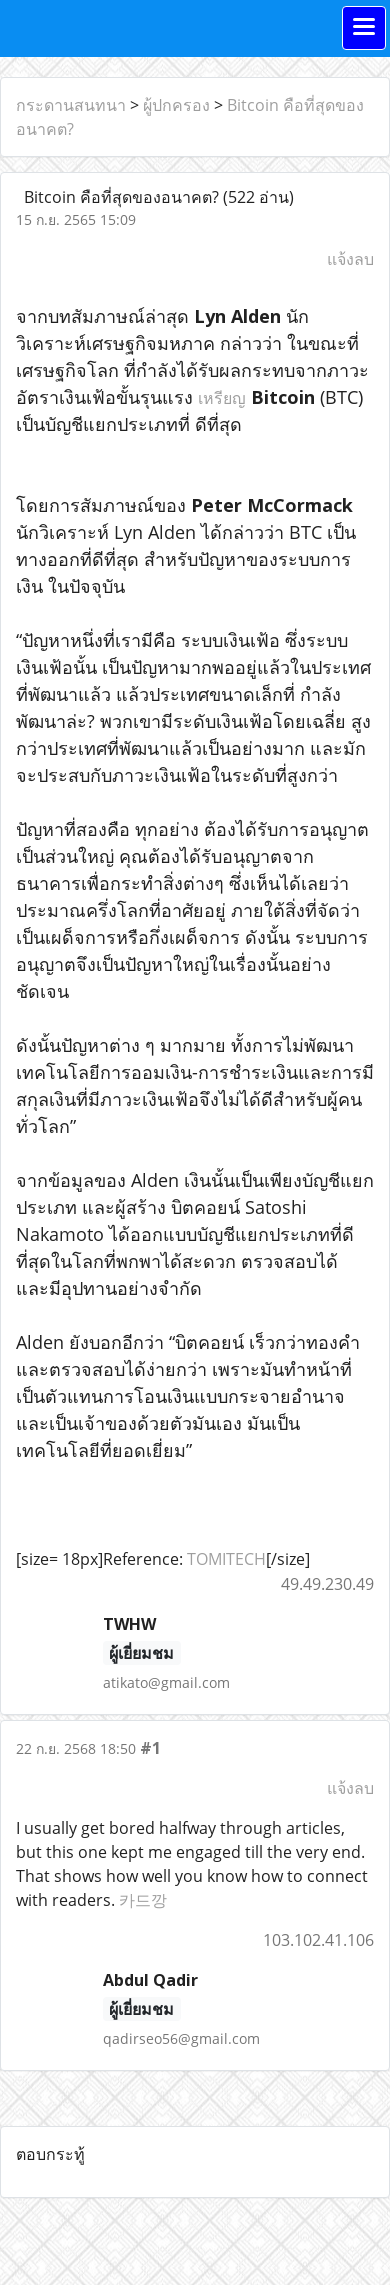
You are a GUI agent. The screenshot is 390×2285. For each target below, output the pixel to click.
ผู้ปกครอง (176, 105)
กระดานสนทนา (71, 105)
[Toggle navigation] (364, 28)
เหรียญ (222, 398)
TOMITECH (226, 1559)
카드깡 (143, 1900)
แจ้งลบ (350, 259)
